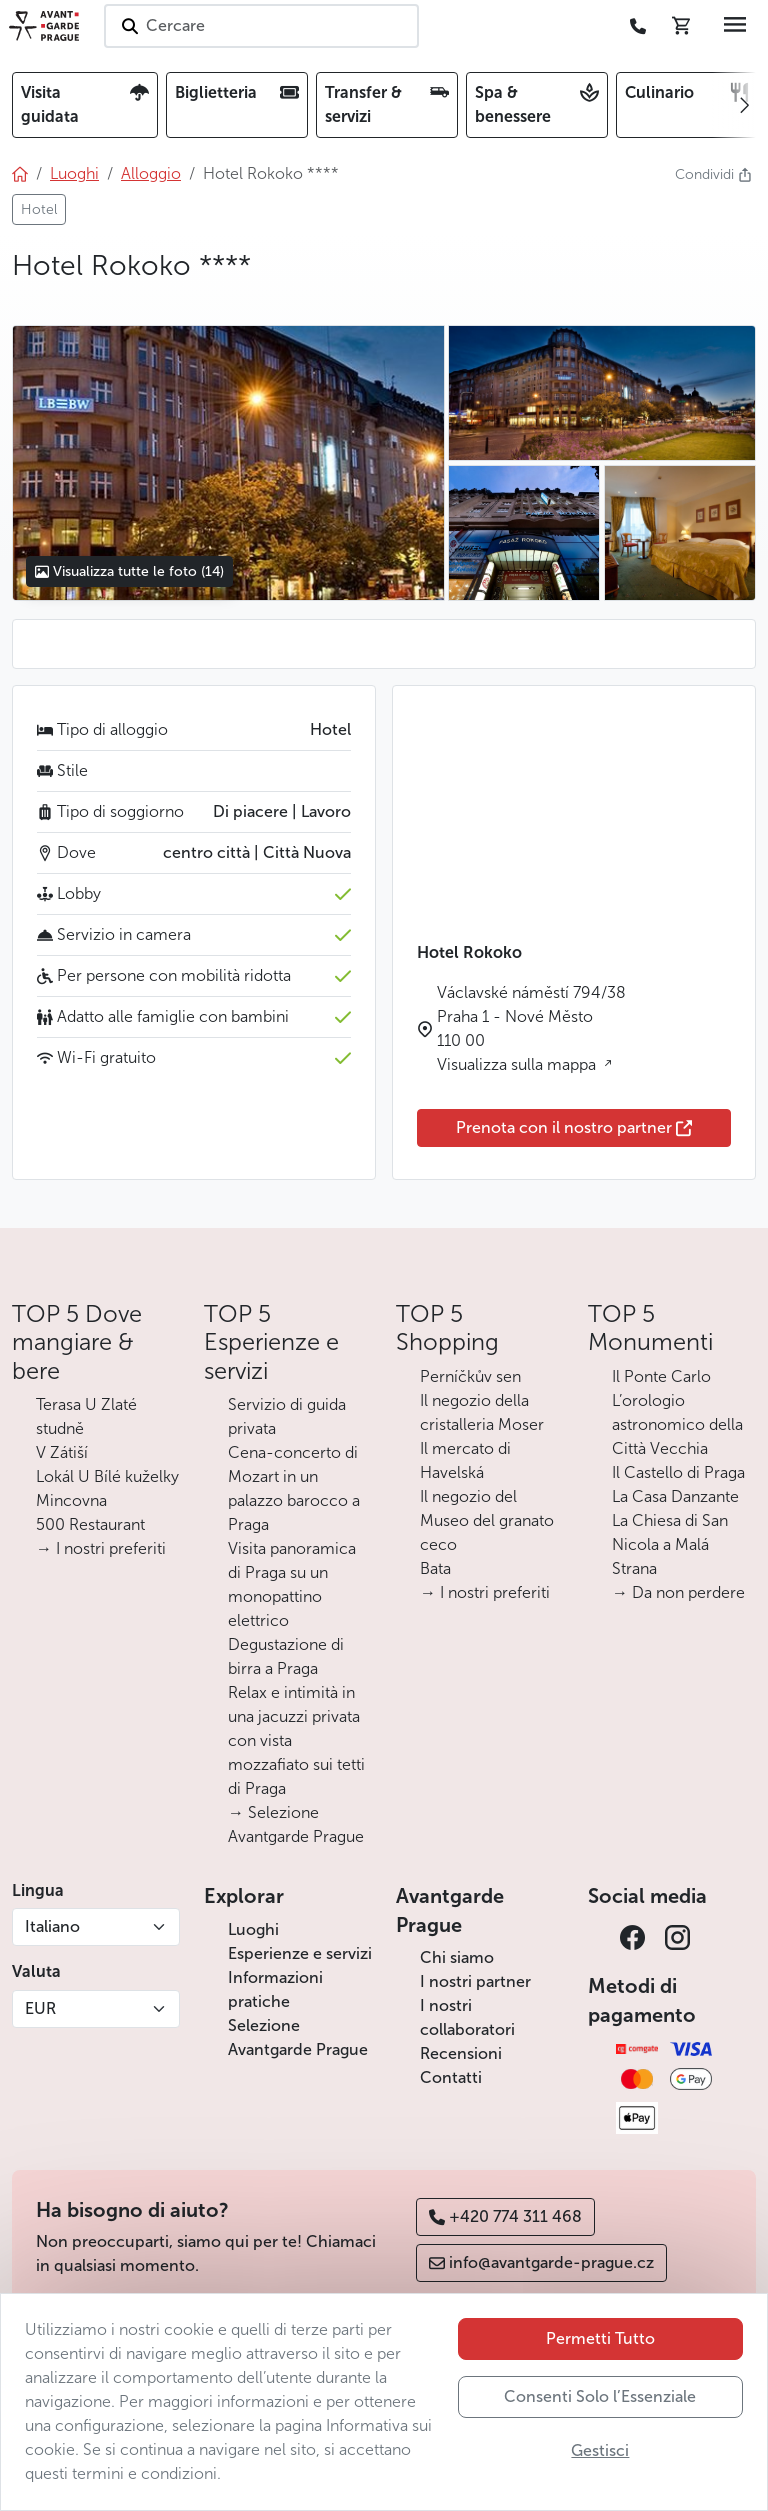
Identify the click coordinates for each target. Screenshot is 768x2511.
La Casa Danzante (675, 1496)
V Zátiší (62, 1452)
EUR (40, 2008)
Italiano (52, 1926)
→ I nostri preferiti (101, 1548)
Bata (435, 1568)
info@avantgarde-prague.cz (541, 2262)
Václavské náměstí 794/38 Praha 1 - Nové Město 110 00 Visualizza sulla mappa (531, 1028)
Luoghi (253, 1929)
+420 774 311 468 (505, 2216)
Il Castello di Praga (678, 1472)
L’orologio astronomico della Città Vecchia (677, 1424)
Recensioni (461, 2053)
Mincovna (71, 1500)
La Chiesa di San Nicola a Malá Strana (670, 1544)
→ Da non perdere (678, 1592)
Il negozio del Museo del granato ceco (487, 1520)
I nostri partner (475, 1981)
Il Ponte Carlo (661, 1376)
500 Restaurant (90, 1524)
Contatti (451, 2077)
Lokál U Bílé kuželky (107, 1476)
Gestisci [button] (600, 2450)
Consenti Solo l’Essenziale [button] (600, 2396)
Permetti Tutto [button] (600, 2338)
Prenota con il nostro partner (574, 1127)
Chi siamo (457, 1957)
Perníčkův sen (470, 1376)
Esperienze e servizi (300, 1953)
